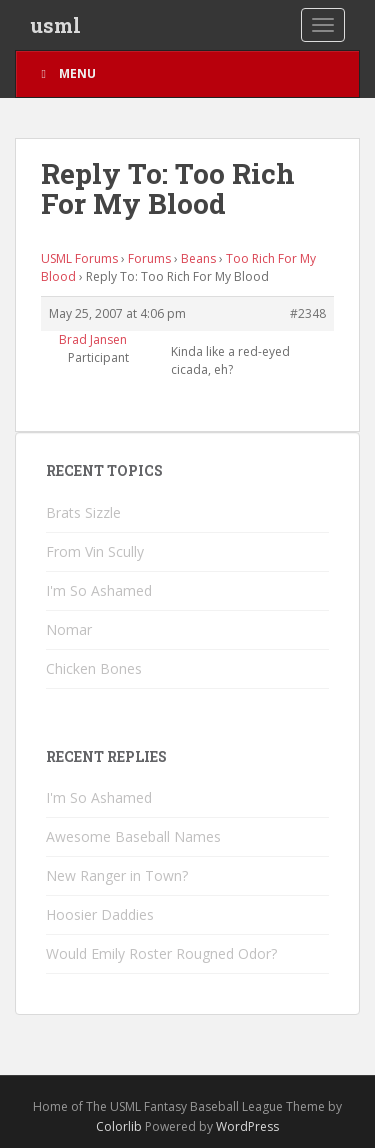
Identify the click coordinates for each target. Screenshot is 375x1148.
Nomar (69, 629)
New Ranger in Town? (117, 875)
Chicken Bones (94, 668)
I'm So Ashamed (99, 590)
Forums (149, 258)
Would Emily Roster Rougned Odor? (161, 953)
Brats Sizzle (83, 512)
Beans (198, 258)
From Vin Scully (95, 551)
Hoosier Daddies (100, 914)
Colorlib (119, 1126)
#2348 (308, 313)
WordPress (247, 1126)
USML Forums (79, 258)
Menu (66, 73)
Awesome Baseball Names (133, 836)
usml (55, 25)
